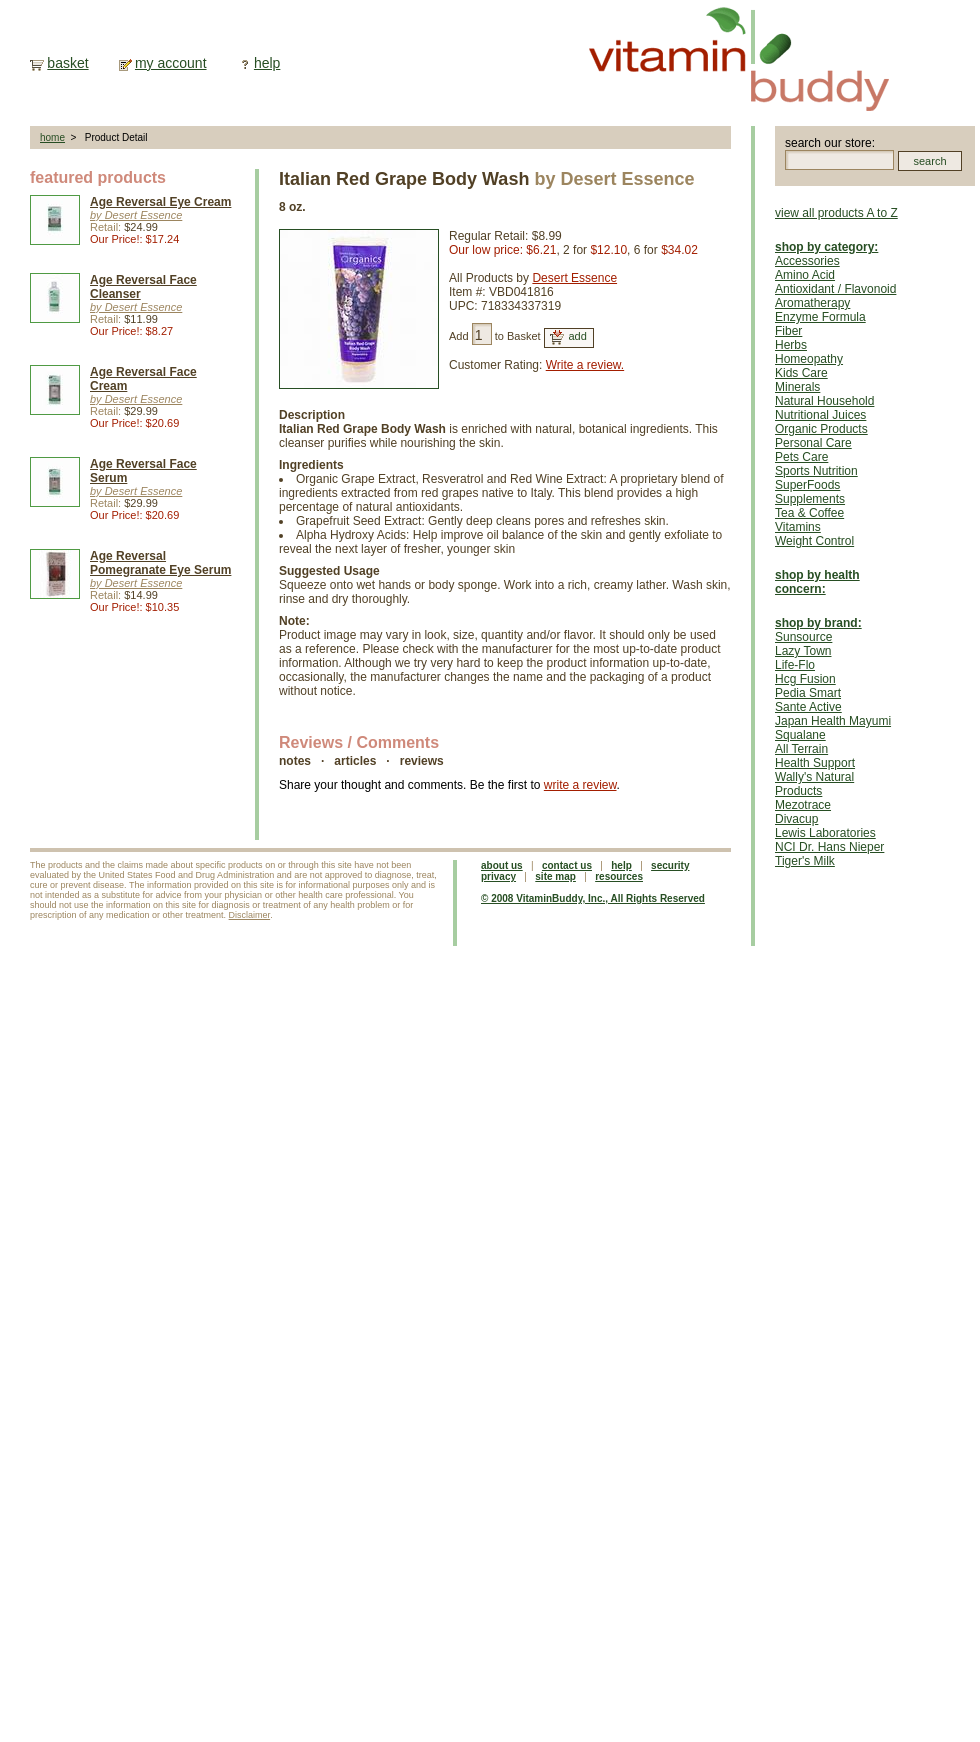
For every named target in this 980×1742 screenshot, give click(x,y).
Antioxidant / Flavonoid (835, 289)
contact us (567, 865)
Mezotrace (803, 805)
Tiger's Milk (805, 861)
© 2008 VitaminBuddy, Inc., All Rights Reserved (593, 898)
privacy (498, 876)
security (670, 865)
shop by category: (826, 247)
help (267, 63)
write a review (580, 785)
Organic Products (821, 429)
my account (171, 63)
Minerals (797, 387)
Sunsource (803, 637)
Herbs (791, 345)
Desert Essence (574, 278)
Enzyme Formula (820, 317)
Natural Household (824, 401)
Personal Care (813, 443)
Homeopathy (809, 359)
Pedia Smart (808, 693)
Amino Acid (805, 275)
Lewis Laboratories (825, 833)
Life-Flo (795, 665)
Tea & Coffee (809, 513)
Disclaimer (250, 915)
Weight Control (814, 541)
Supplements (810, 499)
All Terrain (801, 749)
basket (67, 63)
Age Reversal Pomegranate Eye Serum (160, 563)
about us (502, 865)
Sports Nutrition (816, 471)
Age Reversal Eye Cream (160, 202)
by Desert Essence (136, 215)
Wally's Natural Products (814, 784)
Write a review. (585, 365)
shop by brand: (818, 623)
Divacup (796, 819)
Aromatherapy (812, 303)
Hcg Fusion (805, 679)
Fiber (788, 331)
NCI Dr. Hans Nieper (829, 847)
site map (555, 876)
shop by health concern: (817, 582)
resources (619, 876)
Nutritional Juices (820, 415)
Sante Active (808, 707)
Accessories (807, 261)
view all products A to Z (836, 213)
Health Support (815, 763)
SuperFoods (807, 485)
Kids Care (801, 373)
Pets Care (801, 457)
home (52, 137)
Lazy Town (803, 651)
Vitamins (798, 527)
